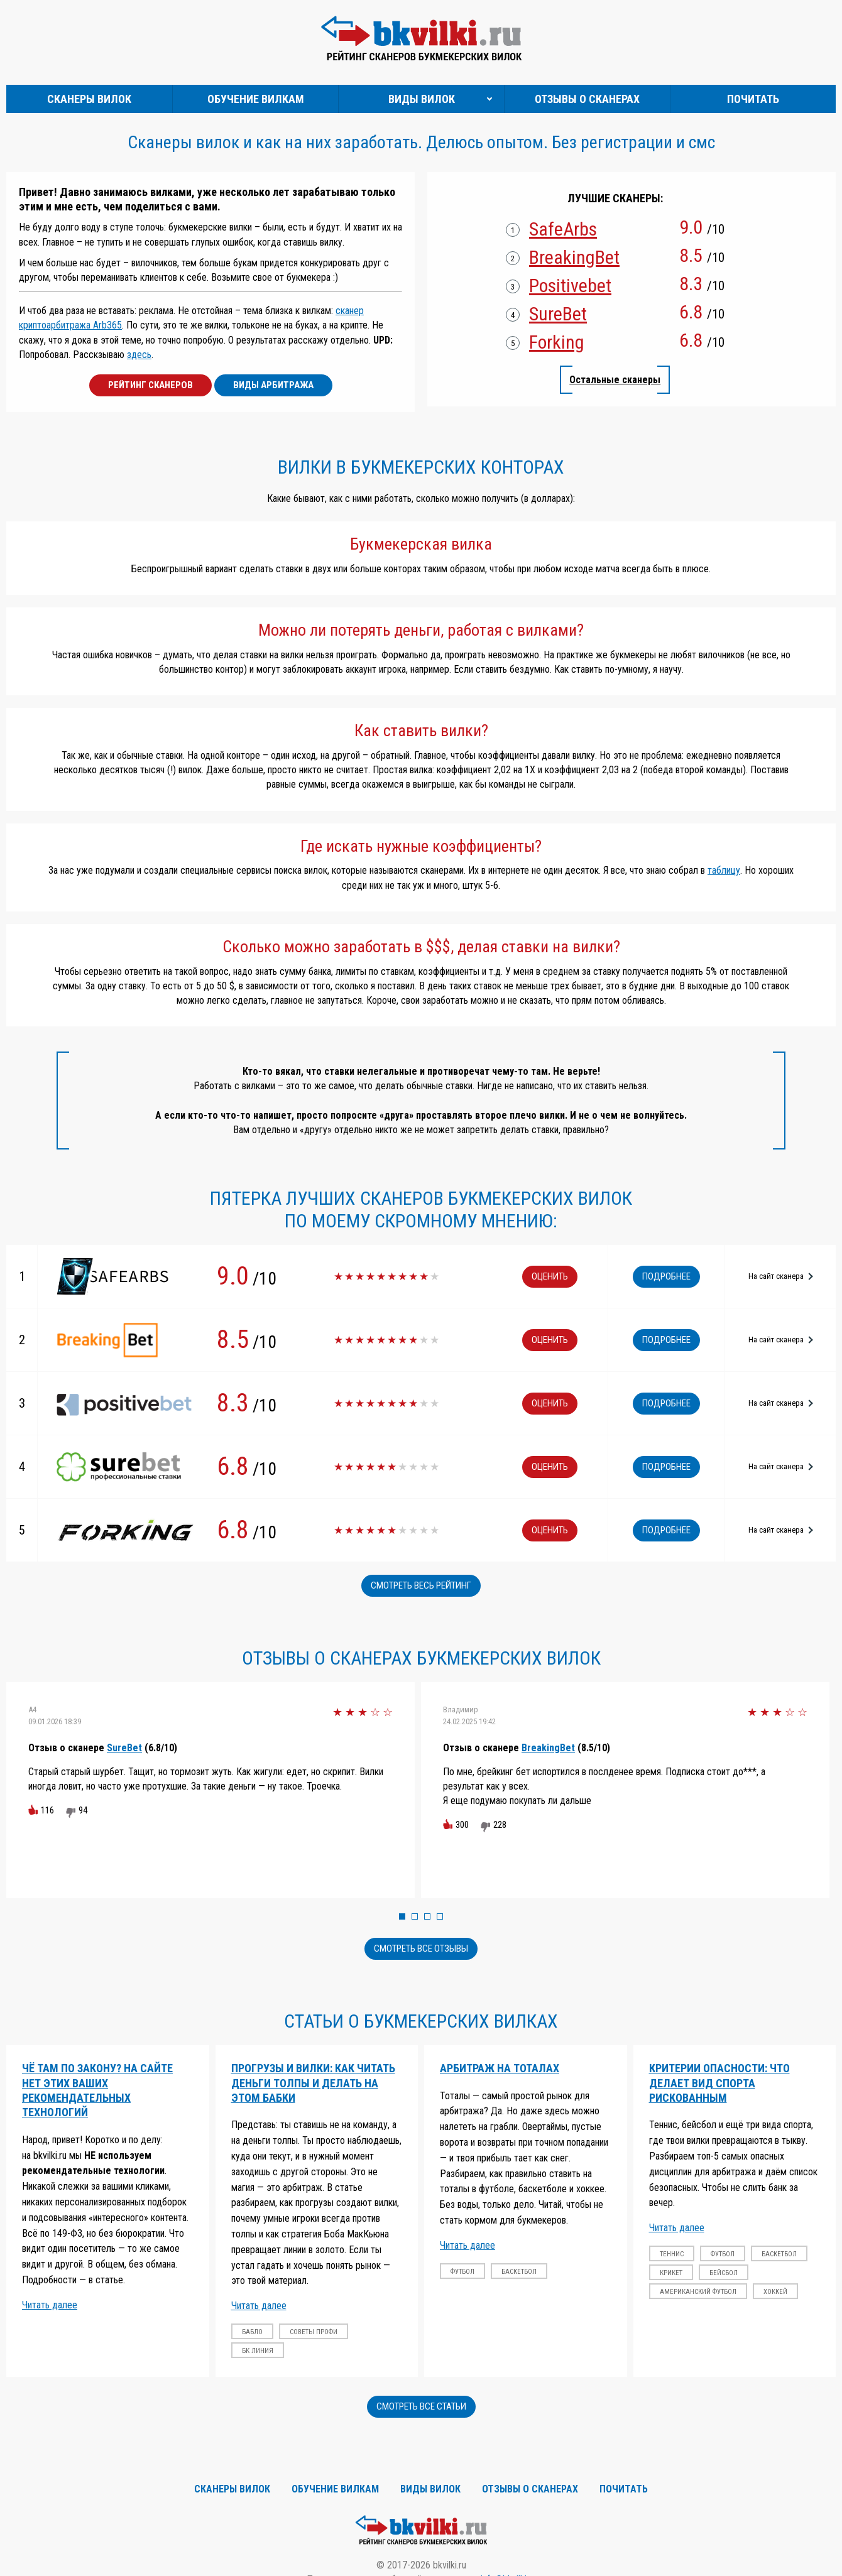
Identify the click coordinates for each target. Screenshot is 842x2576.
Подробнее (666, 1276)
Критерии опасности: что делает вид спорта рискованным (719, 2083)
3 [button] (427, 1916)
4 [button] (440, 1916)
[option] (210, 1790)
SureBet (558, 314)
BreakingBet (574, 257)
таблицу (724, 870)
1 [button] (402, 1916)
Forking (556, 342)
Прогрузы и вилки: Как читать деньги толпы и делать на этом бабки (313, 2083)
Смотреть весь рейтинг (421, 1585)
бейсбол (723, 2273)
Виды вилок (421, 99)
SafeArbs (563, 229)
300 (462, 1824)
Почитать (753, 99)
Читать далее (49, 2305)
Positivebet (570, 285)
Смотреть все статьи (421, 2406)
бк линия (257, 2351)
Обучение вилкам (255, 99)
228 (499, 1824)
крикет (671, 2273)
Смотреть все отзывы (421, 1948)
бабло (252, 2332)
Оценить (550, 1276)
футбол (462, 2272)
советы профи (313, 2332)
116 (47, 1810)
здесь (139, 355)
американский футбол (698, 2292)
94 (83, 1810)
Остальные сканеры (614, 380)
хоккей (775, 2292)
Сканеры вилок (89, 99)
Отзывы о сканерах (587, 99)
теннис (672, 2254)
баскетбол (519, 2272)
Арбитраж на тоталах (499, 2068)
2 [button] (415, 1916)
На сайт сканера (776, 1276)
